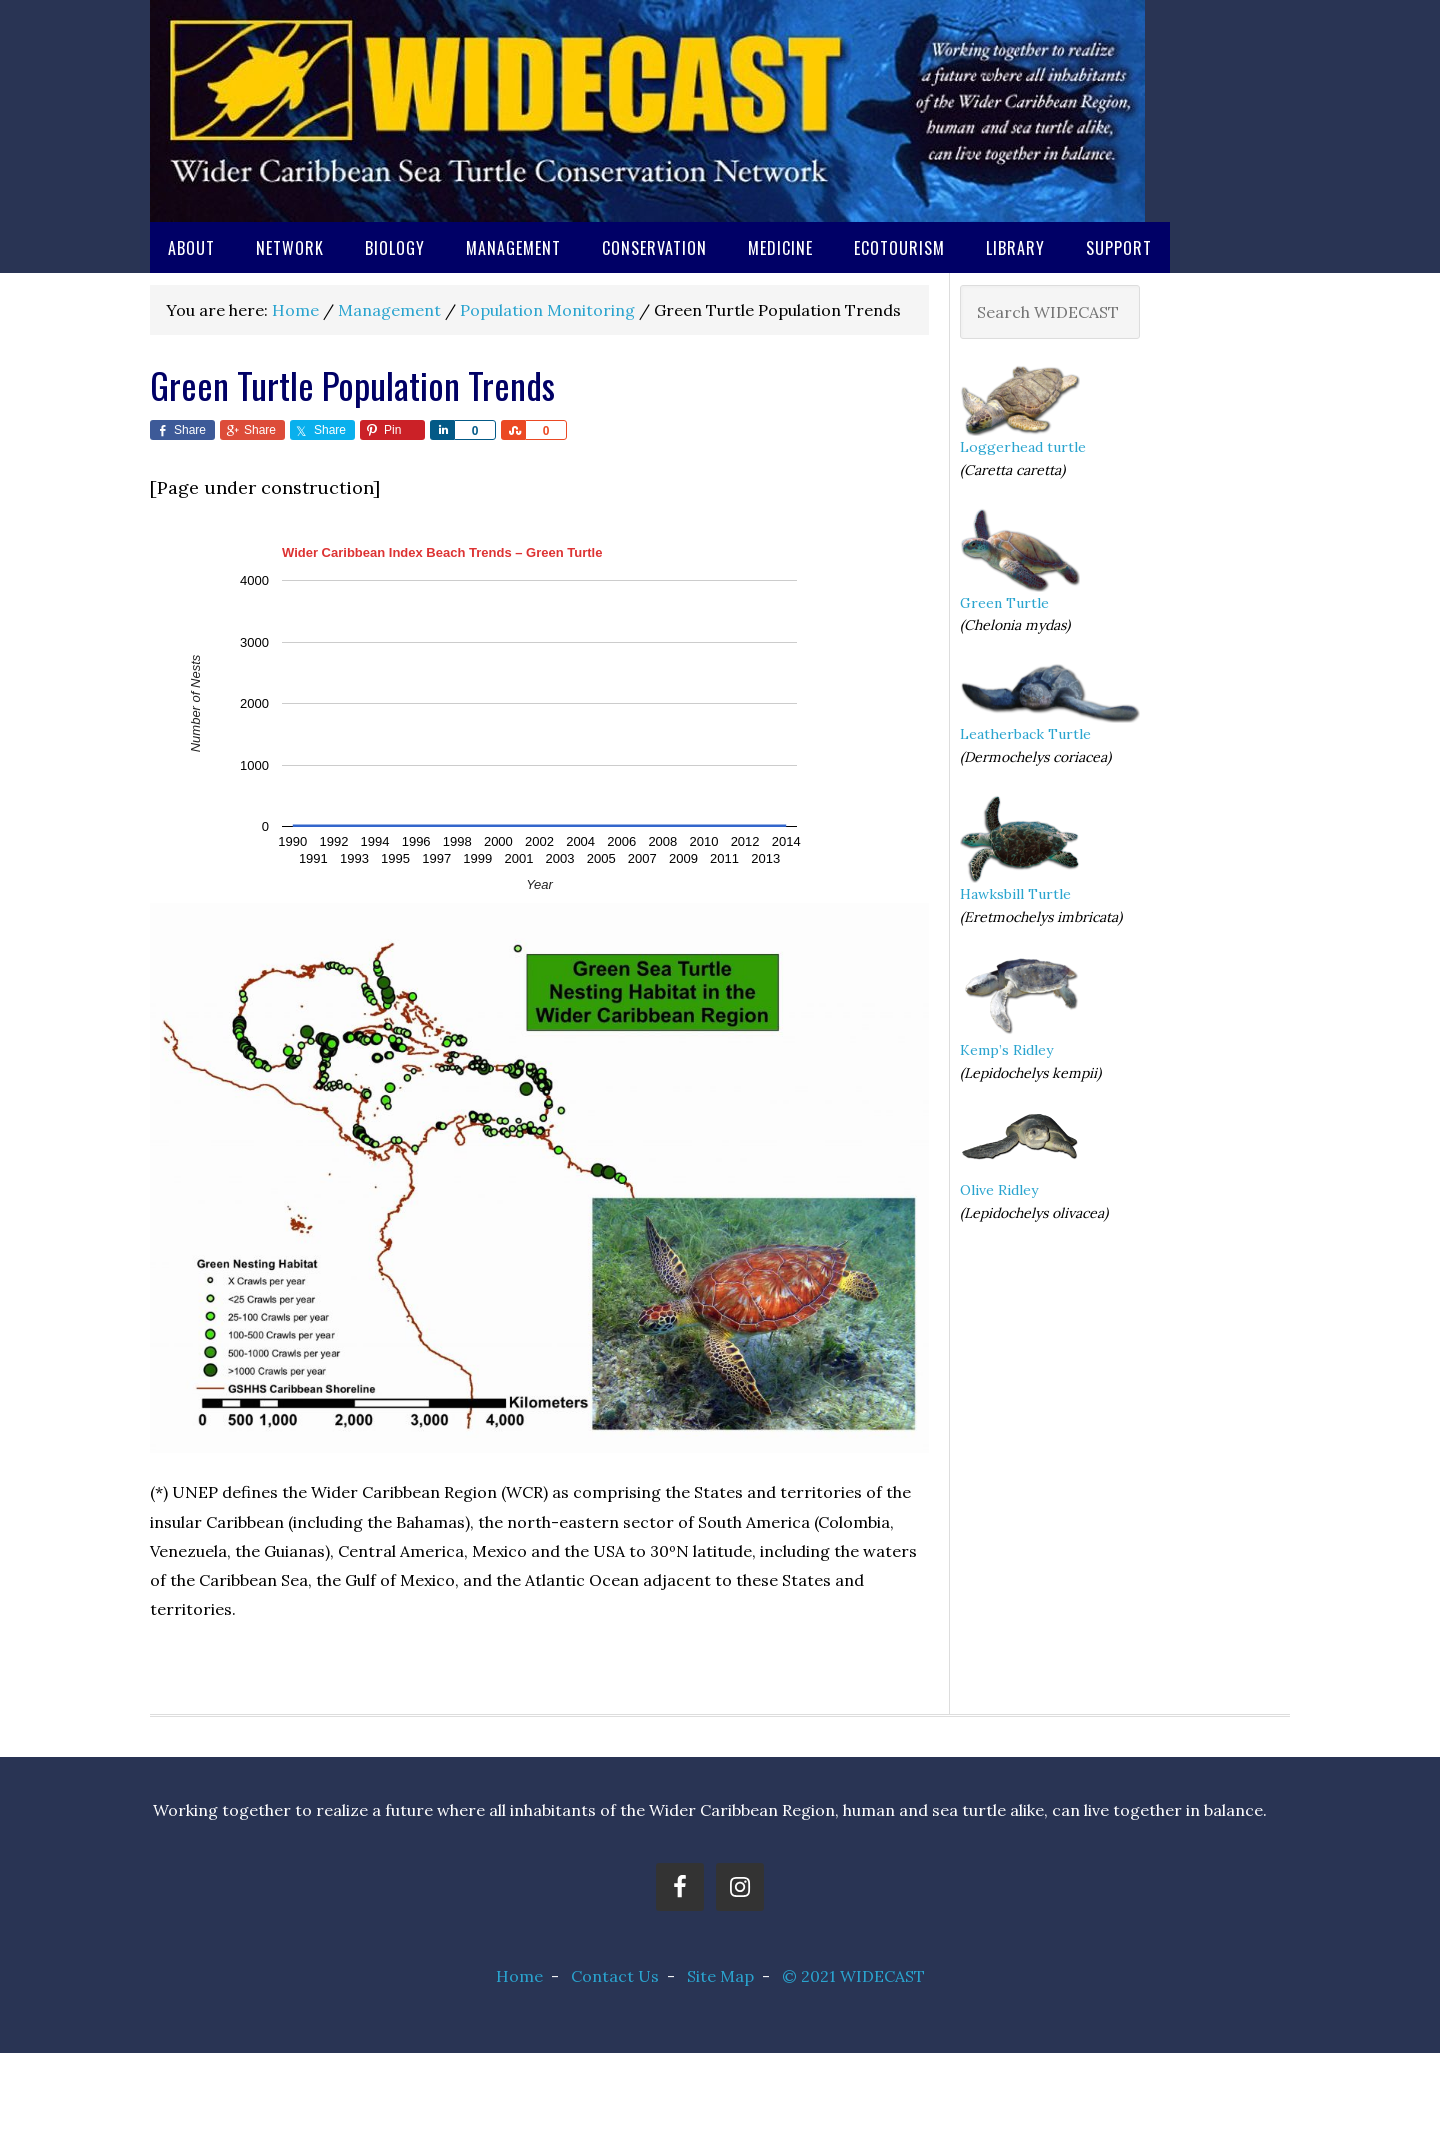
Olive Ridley (999, 1190)
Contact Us (615, 1976)
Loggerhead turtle (1023, 447)
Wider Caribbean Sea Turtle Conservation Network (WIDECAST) (647, 111)
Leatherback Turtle (1025, 734)
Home (519, 1976)
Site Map (720, 1976)
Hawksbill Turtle (1015, 894)
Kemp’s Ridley (1006, 1050)
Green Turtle (1004, 603)
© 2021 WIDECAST (853, 1976)
